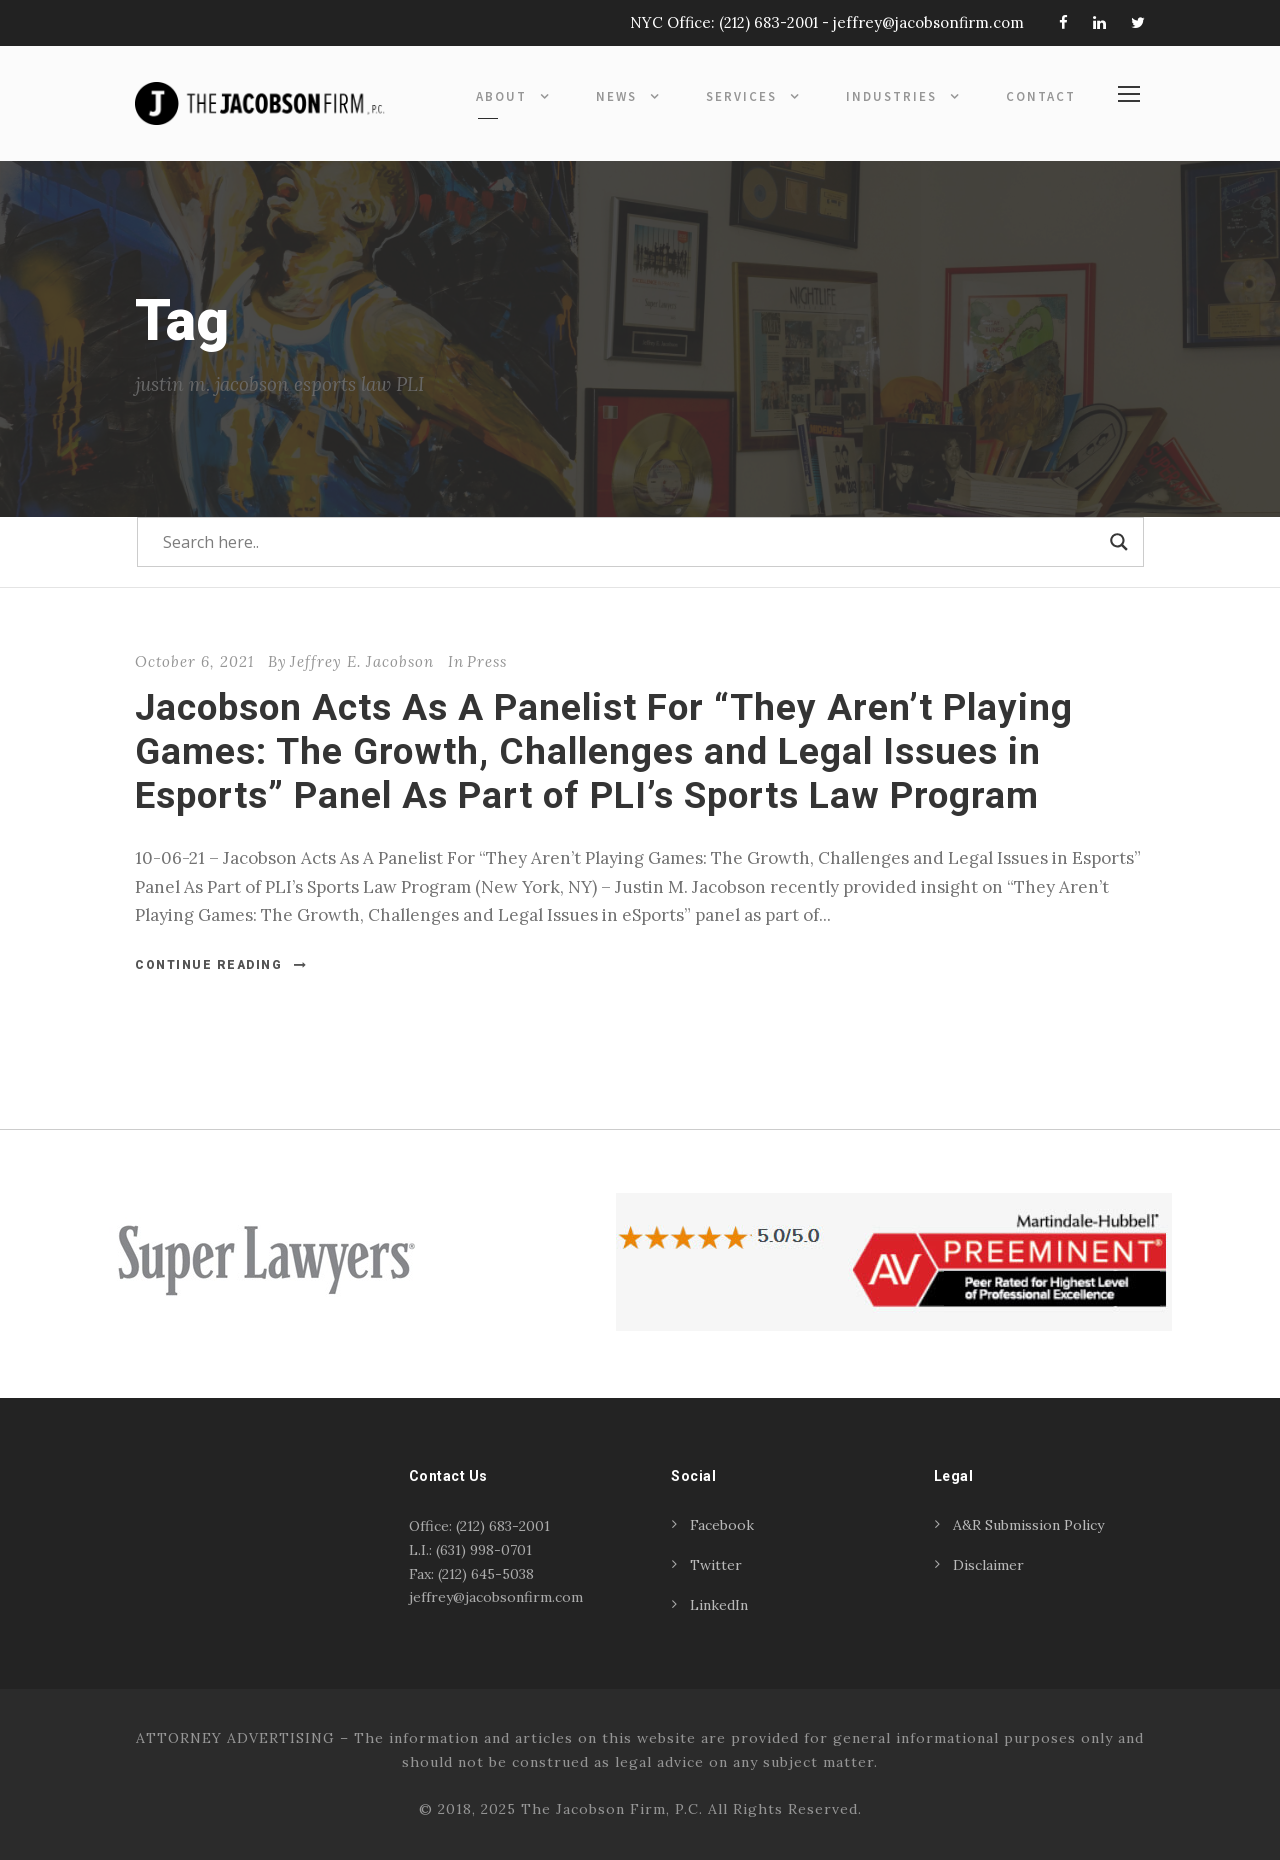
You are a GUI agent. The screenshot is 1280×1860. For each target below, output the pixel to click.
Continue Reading (221, 965)
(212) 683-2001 (768, 22)
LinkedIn (719, 1605)
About (501, 96)
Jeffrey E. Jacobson (362, 661)
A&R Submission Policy (1028, 1525)
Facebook (722, 1525)
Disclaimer (988, 1565)
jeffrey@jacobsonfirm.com (928, 22)
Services (741, 96)
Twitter (716, 1565)
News (616, 96)
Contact (1041, 96)
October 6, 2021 (194, 661)
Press (487, 661)
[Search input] (631, 542)
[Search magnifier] (1119, 542)
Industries (891, 96)
